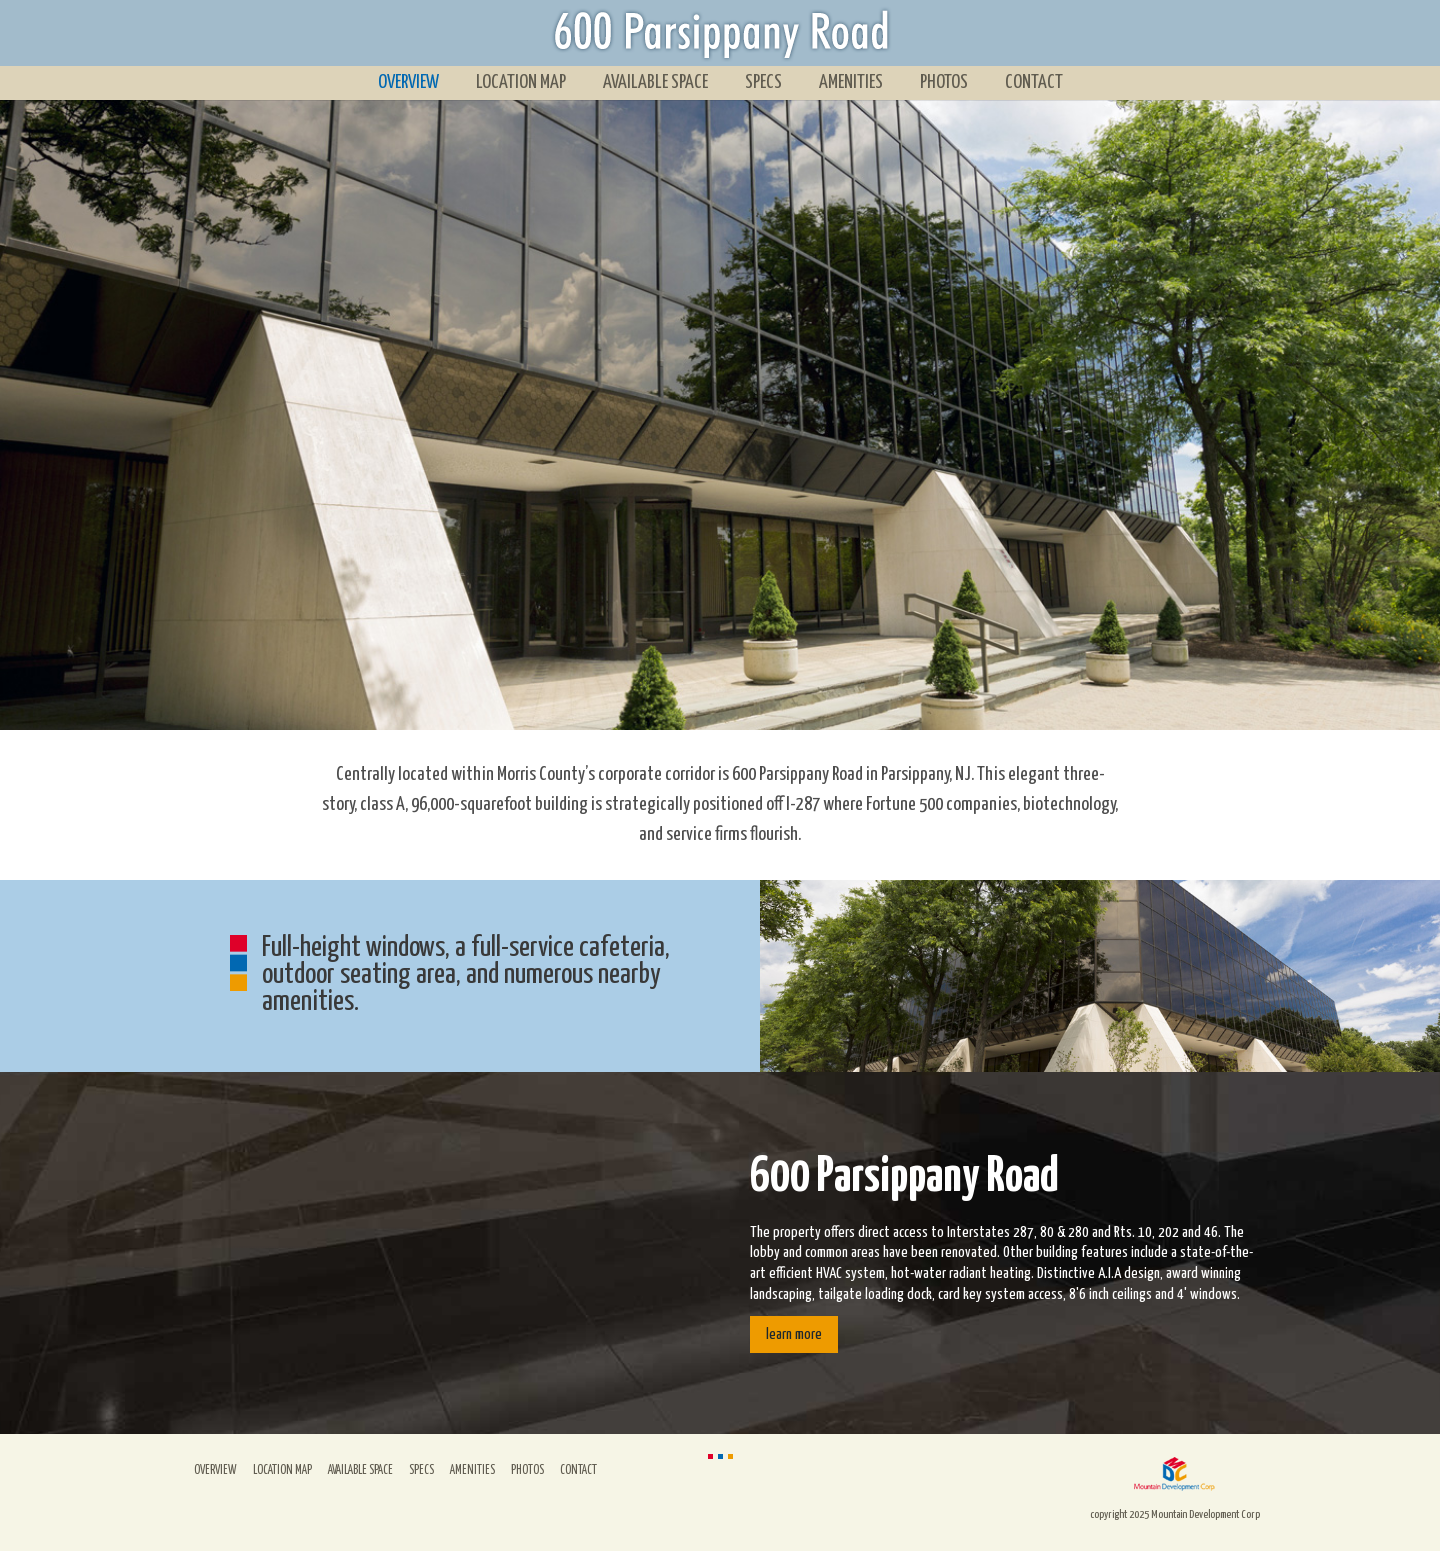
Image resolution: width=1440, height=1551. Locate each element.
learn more (794, 1334)
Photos (944, 82)
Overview (408, 82)
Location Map (521, 82)
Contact (1034, 82)
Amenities (851, 82)
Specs (763, 82)
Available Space (655, 82)
